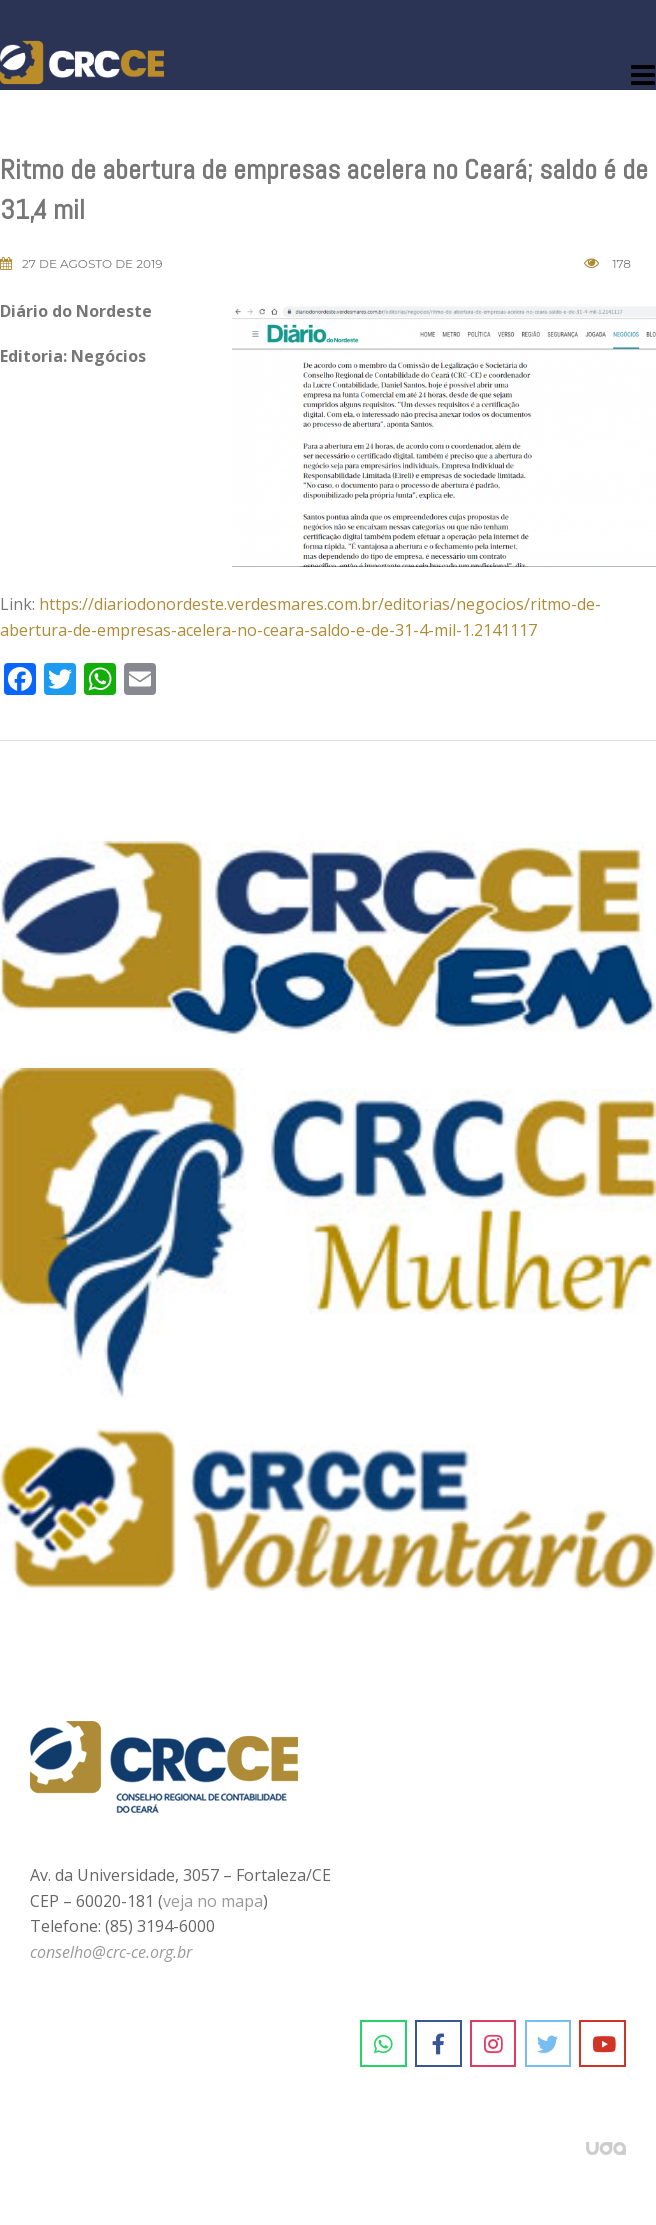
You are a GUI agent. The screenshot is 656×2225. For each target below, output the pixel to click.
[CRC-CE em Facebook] (438, 2044)
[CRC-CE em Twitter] (548, 2044)
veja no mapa (213, 1901)
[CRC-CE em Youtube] (602, 2044)
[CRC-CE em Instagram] (493, 2044)
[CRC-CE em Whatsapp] (383, 2044)
